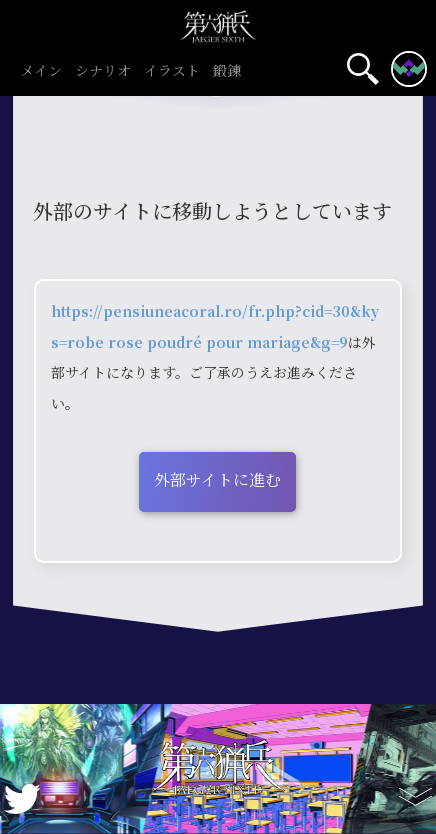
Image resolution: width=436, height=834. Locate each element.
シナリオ (102, 72)
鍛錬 (226, 72)
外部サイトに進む (217, 479)
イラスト (171, 72)
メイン (40, 72)
